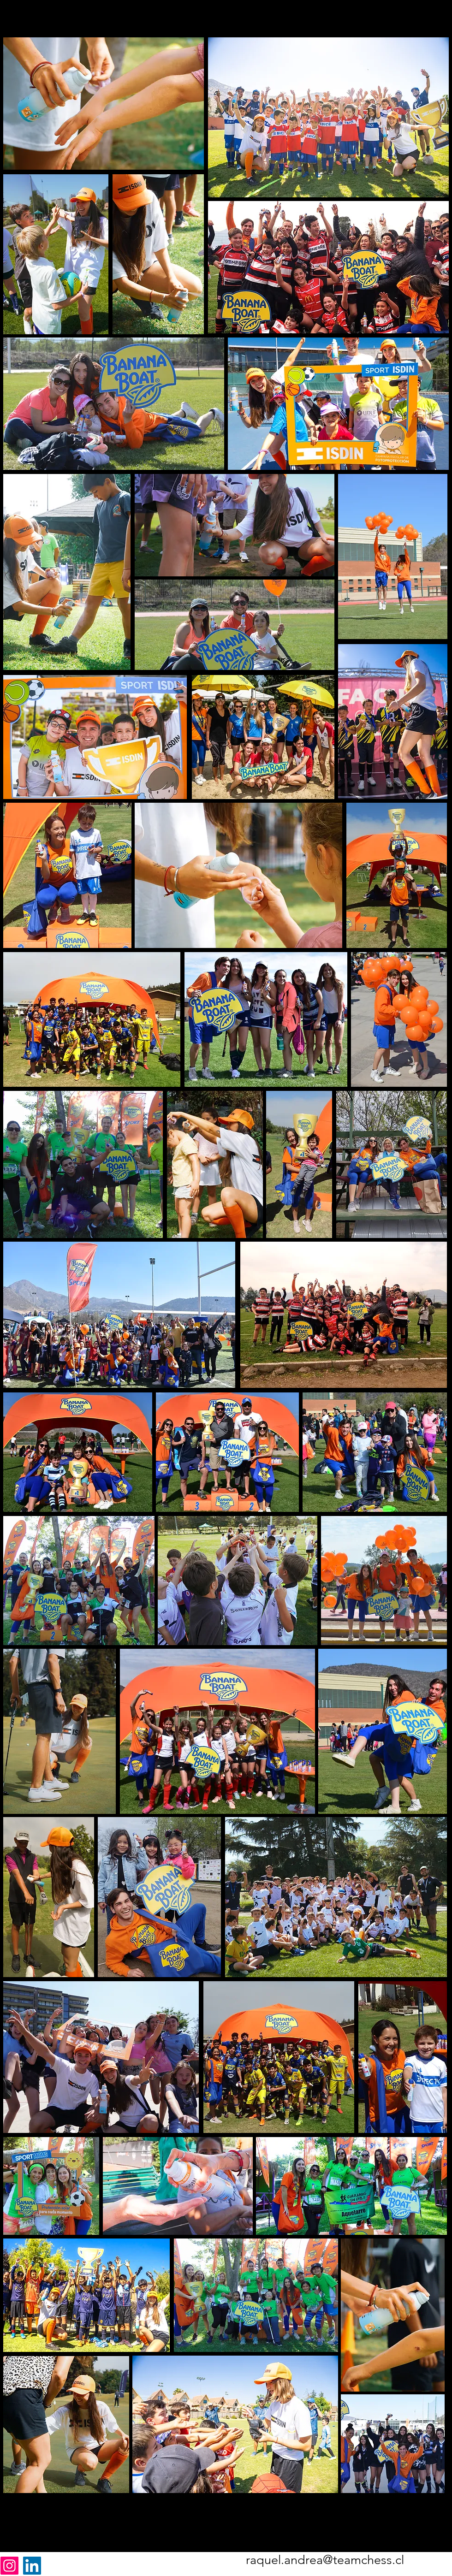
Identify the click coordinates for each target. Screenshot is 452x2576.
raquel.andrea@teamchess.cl (325, 2559)
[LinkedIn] (32, 2566)
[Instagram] (9, 2566)
